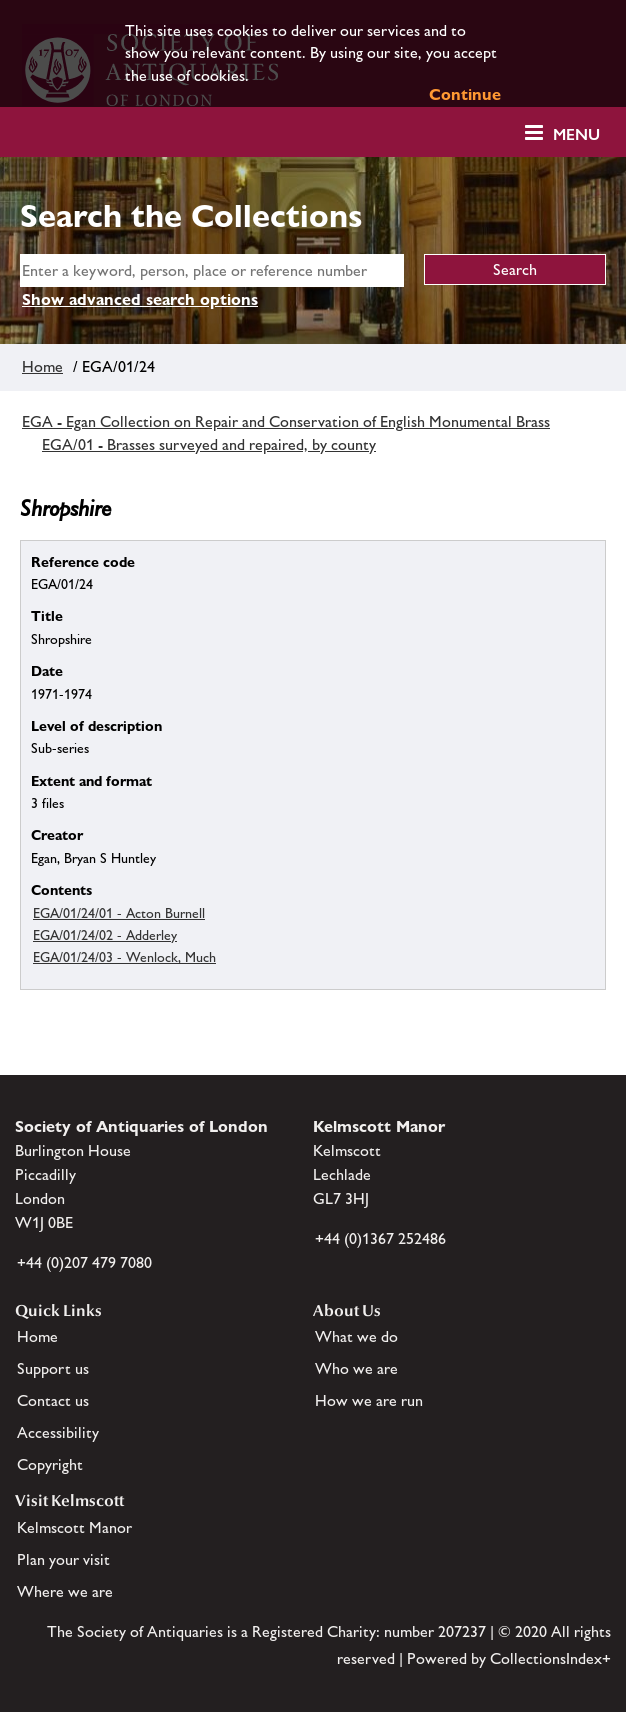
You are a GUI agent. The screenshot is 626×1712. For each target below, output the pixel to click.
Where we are (65, 1591)
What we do (356, 1336)
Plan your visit (63, 1559)
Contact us (53, 1400)
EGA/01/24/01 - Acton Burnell (119, 913)
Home (42, 366)
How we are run (369, 1400)
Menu (576, 134)
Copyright (50, 1464)
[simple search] (212, 270)
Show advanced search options (140, 299)
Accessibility (58, 1432)
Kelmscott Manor (74, 1527)
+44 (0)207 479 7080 (84, 1262)
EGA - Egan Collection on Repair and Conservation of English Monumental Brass (286, 421)
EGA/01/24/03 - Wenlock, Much (124, 957)
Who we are (356, 1368)
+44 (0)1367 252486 (380, 1238)
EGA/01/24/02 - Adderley (105, 935)
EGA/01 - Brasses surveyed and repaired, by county (209, 444)
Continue (465, 94)
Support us (53, 1368)
